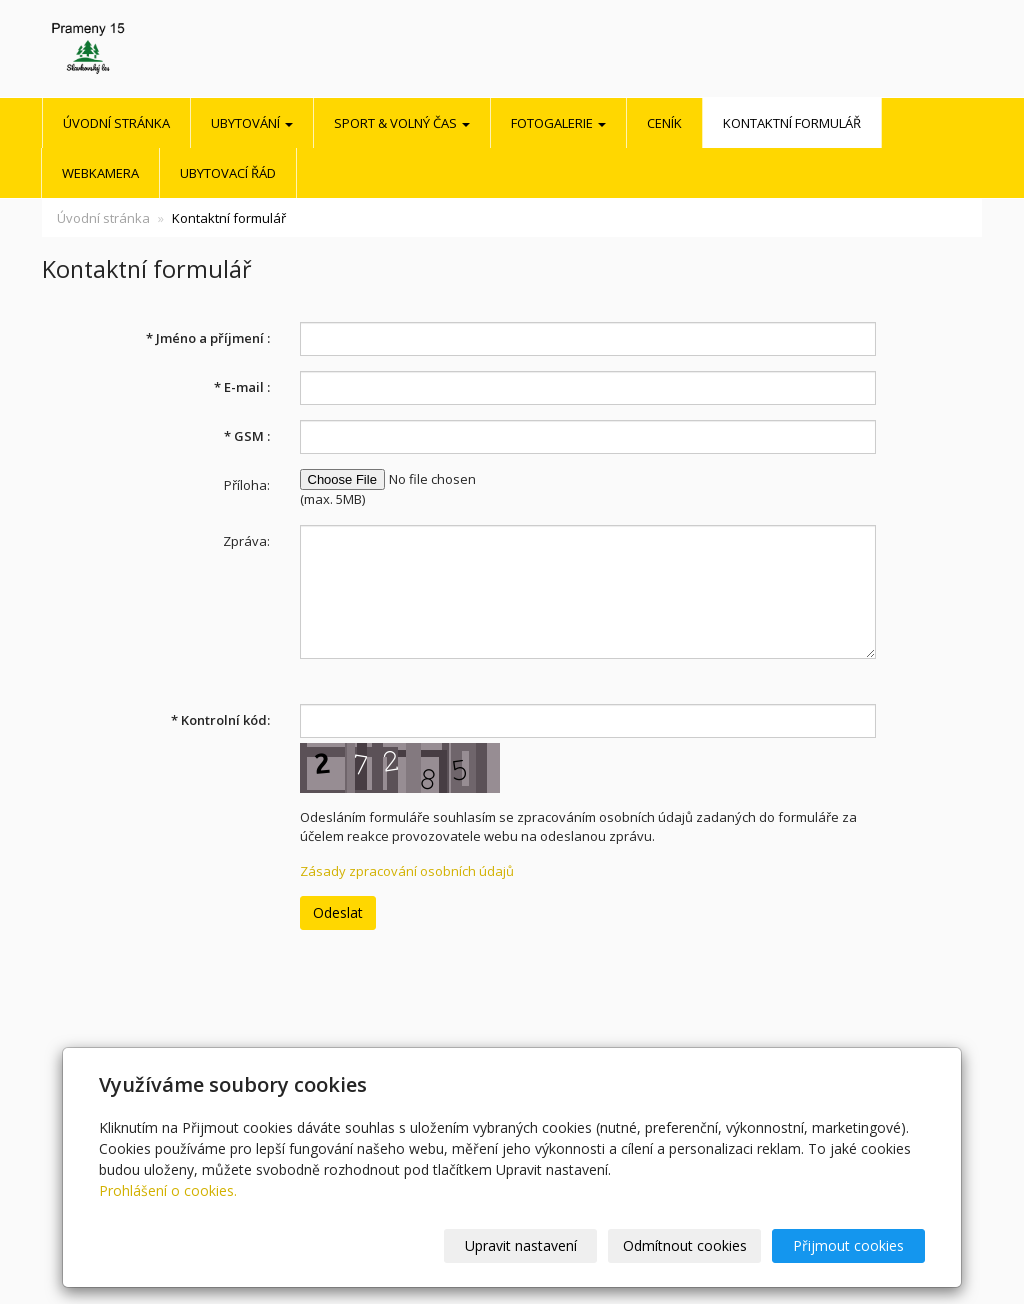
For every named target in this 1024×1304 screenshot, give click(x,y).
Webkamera (100, 173)
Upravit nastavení (521, 1245)
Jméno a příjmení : (208, 338)
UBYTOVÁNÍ (252, 123)
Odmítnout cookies (685, 1245)
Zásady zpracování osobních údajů (407, 871)
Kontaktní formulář (792, 123)
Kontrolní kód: (220, 720)
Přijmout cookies (848, 1245)
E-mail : (242, 387)
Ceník (664, 123)
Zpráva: (246, 541)
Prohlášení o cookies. (168, 1190)
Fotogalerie (558, 123)
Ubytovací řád (228, 173)
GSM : (247, 436)
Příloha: (247, 485)
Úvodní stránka (116, 123)
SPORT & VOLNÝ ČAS (402, 123)
